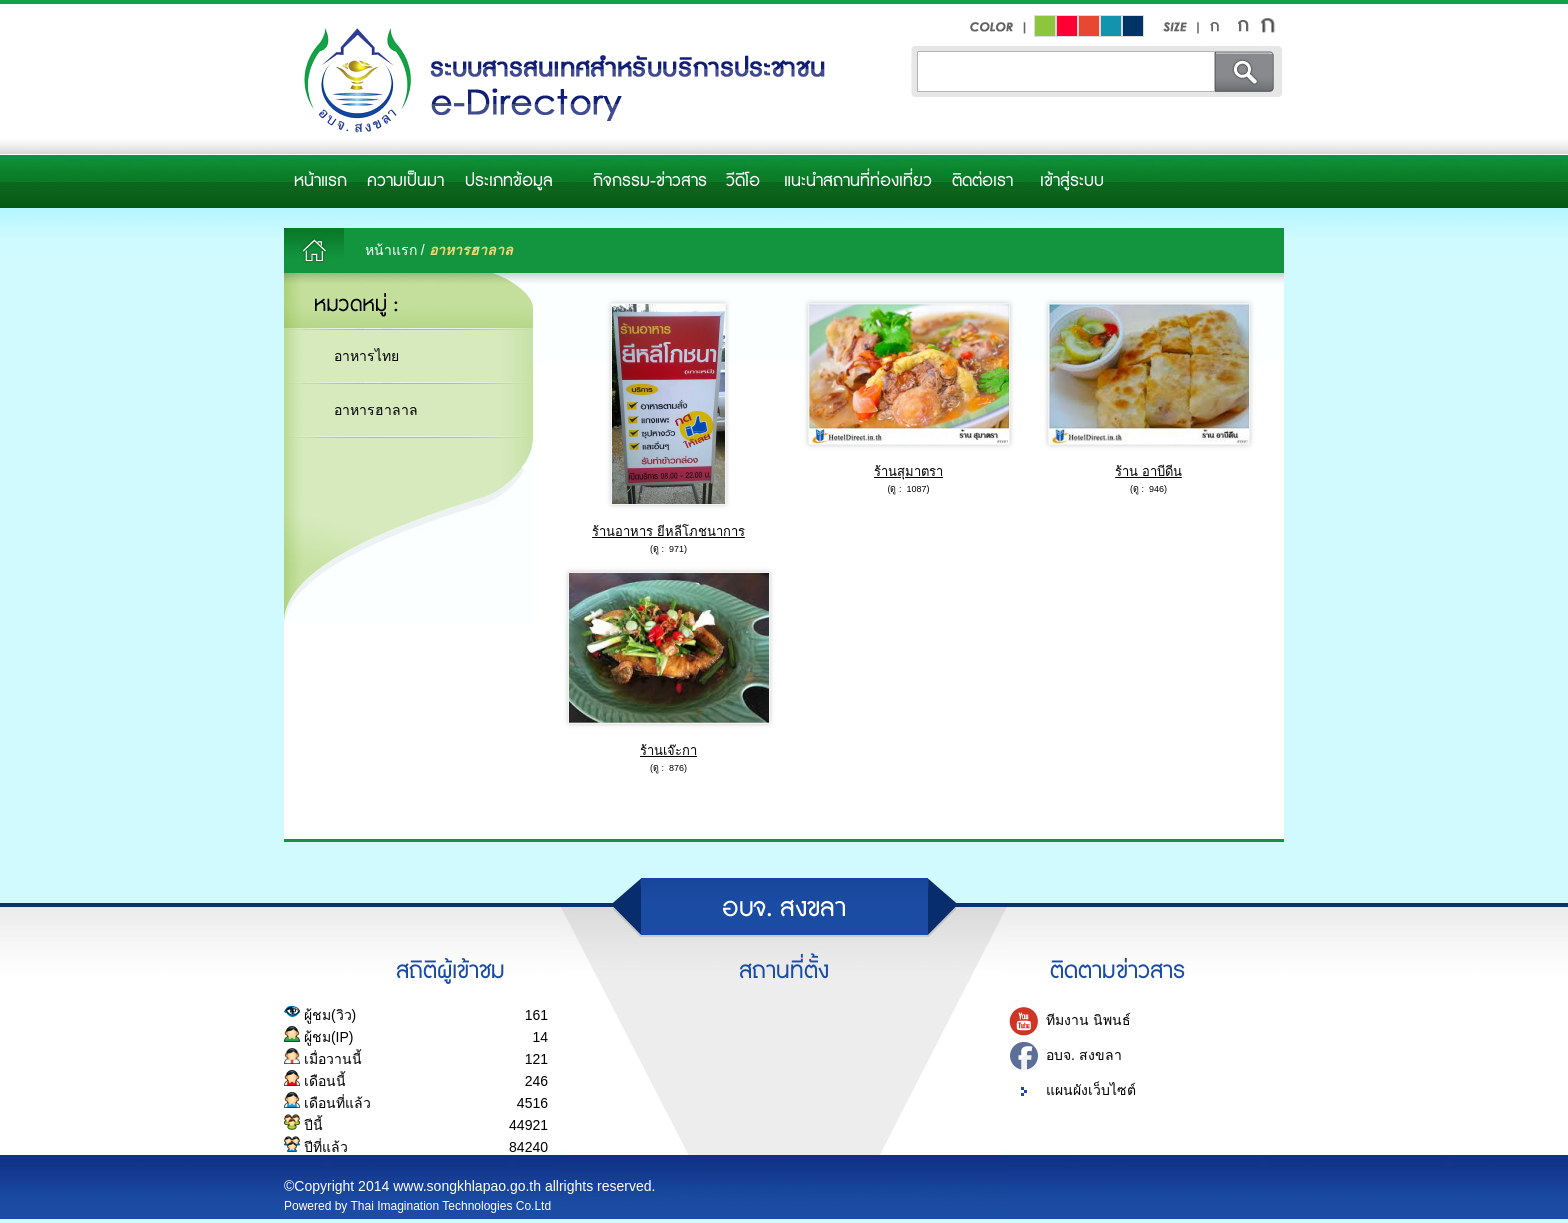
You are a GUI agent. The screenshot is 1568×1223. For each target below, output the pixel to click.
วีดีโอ (743, 181)
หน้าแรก (320, 181)
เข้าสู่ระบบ (1072, 181)
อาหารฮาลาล (376, 410)
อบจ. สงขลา (1084, 1055)
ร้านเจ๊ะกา (668, 750)
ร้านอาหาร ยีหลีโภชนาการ (668, 531)
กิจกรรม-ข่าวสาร (650, 181)
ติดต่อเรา (982, 181)
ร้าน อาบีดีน (1148, 471)
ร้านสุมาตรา (908, 471)
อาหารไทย (366, 356)
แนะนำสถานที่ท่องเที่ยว (858, 181)
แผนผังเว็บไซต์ (1091, 1090)
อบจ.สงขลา (559, 81)
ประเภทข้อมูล (509, 181)
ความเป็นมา (405, 181)
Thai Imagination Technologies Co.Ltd (451, 1206)
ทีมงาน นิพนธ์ (1088, 1020)
